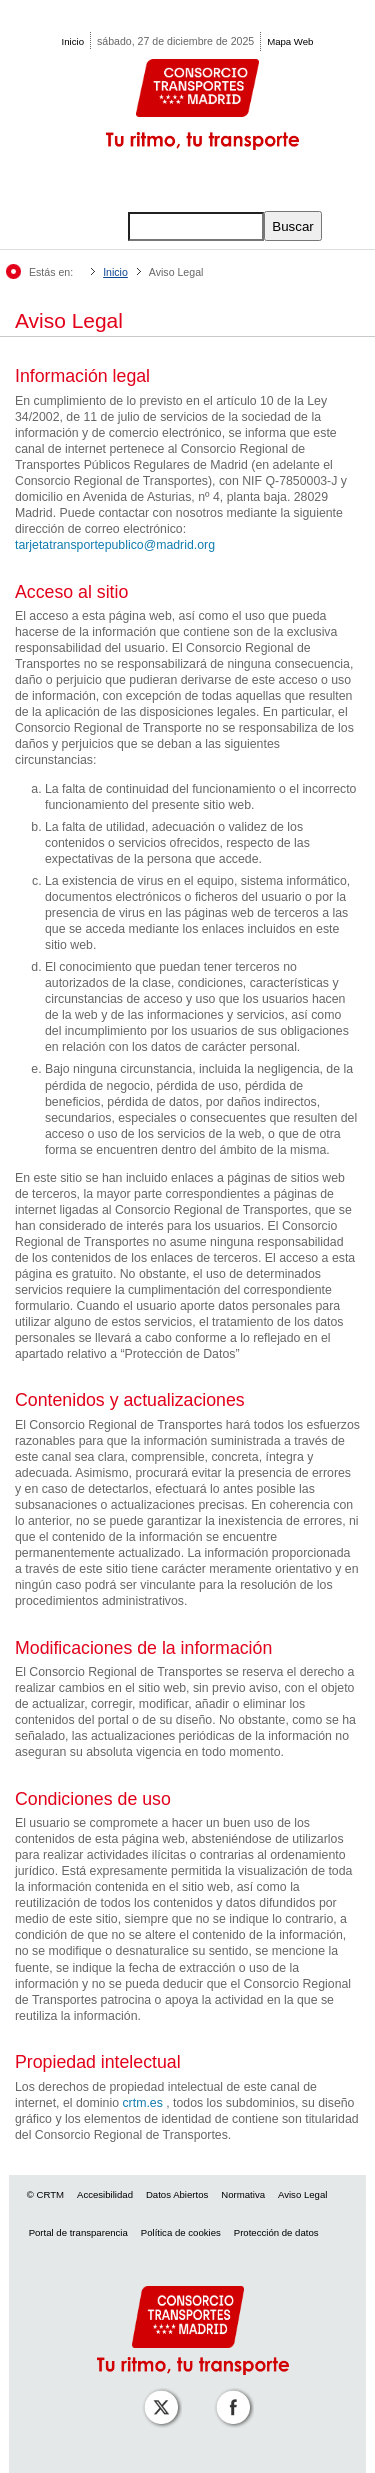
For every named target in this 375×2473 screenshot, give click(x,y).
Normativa (243, 2194)
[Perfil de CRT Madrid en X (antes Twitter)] (157, 2393)
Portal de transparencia (78, 2232)
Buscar (292, 226)
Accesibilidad (105, 2194)
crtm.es (142, 2103)
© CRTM (45, 2194)
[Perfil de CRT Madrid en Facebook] (229, 2393)
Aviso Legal (302, 2194)
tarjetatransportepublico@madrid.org (115, 545)
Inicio (73, 41)
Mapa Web (290, 41)
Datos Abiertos (177, 2194)
